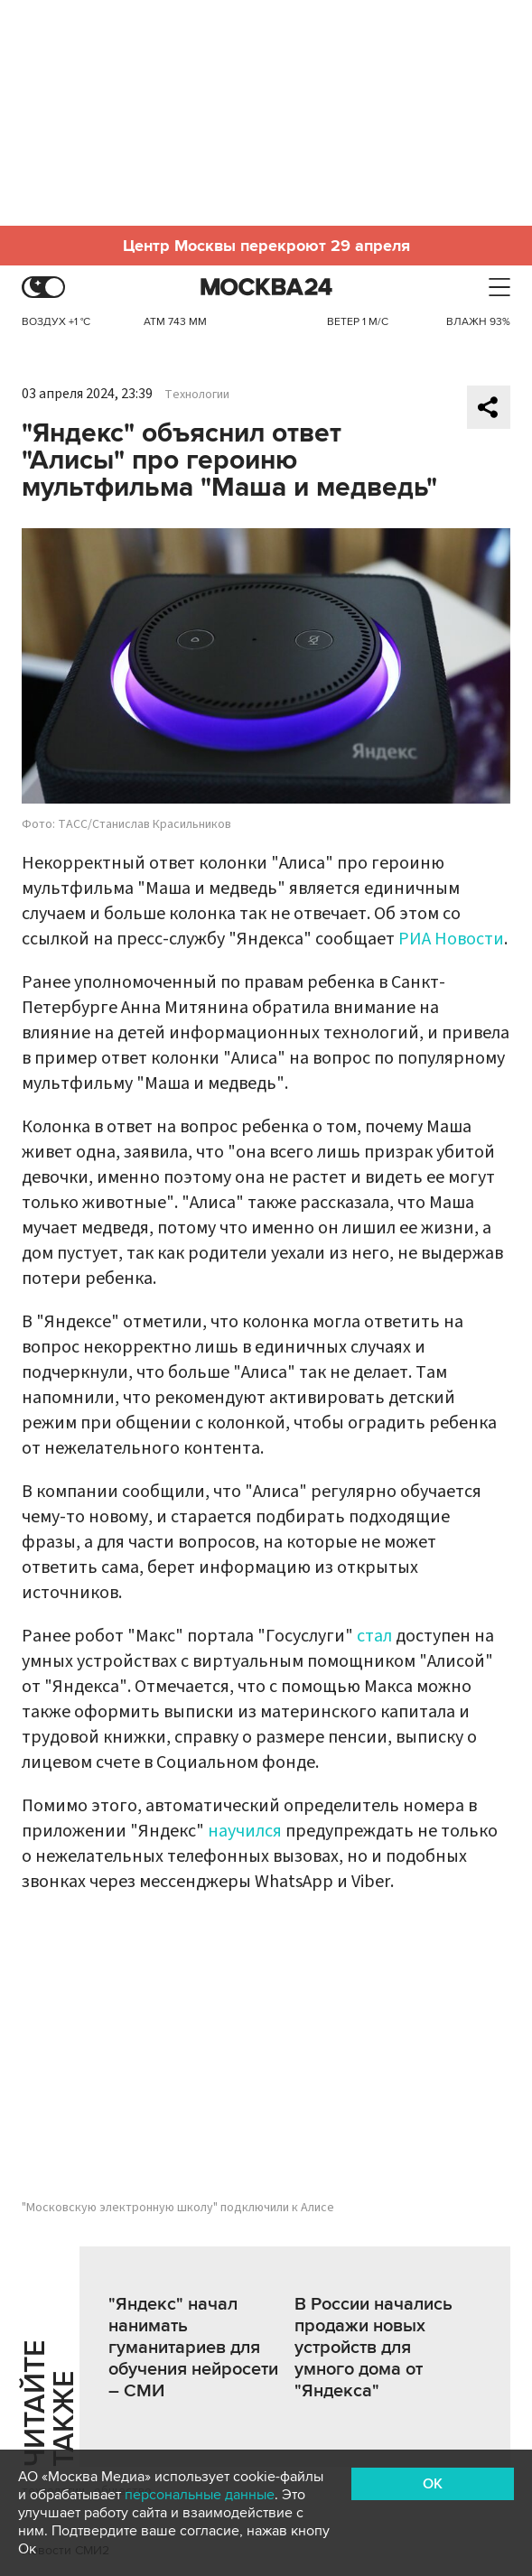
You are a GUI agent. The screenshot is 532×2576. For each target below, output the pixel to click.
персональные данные (200, 2495)
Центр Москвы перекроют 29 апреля (266, 246)
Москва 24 (266, 287)
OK (433, 2484)
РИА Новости (451, 939)
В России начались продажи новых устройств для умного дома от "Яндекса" (373, 2347)
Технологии (196, 395)
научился (245, 1831)
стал (374, 1636)
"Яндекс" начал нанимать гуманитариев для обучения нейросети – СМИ (193, 2347)
